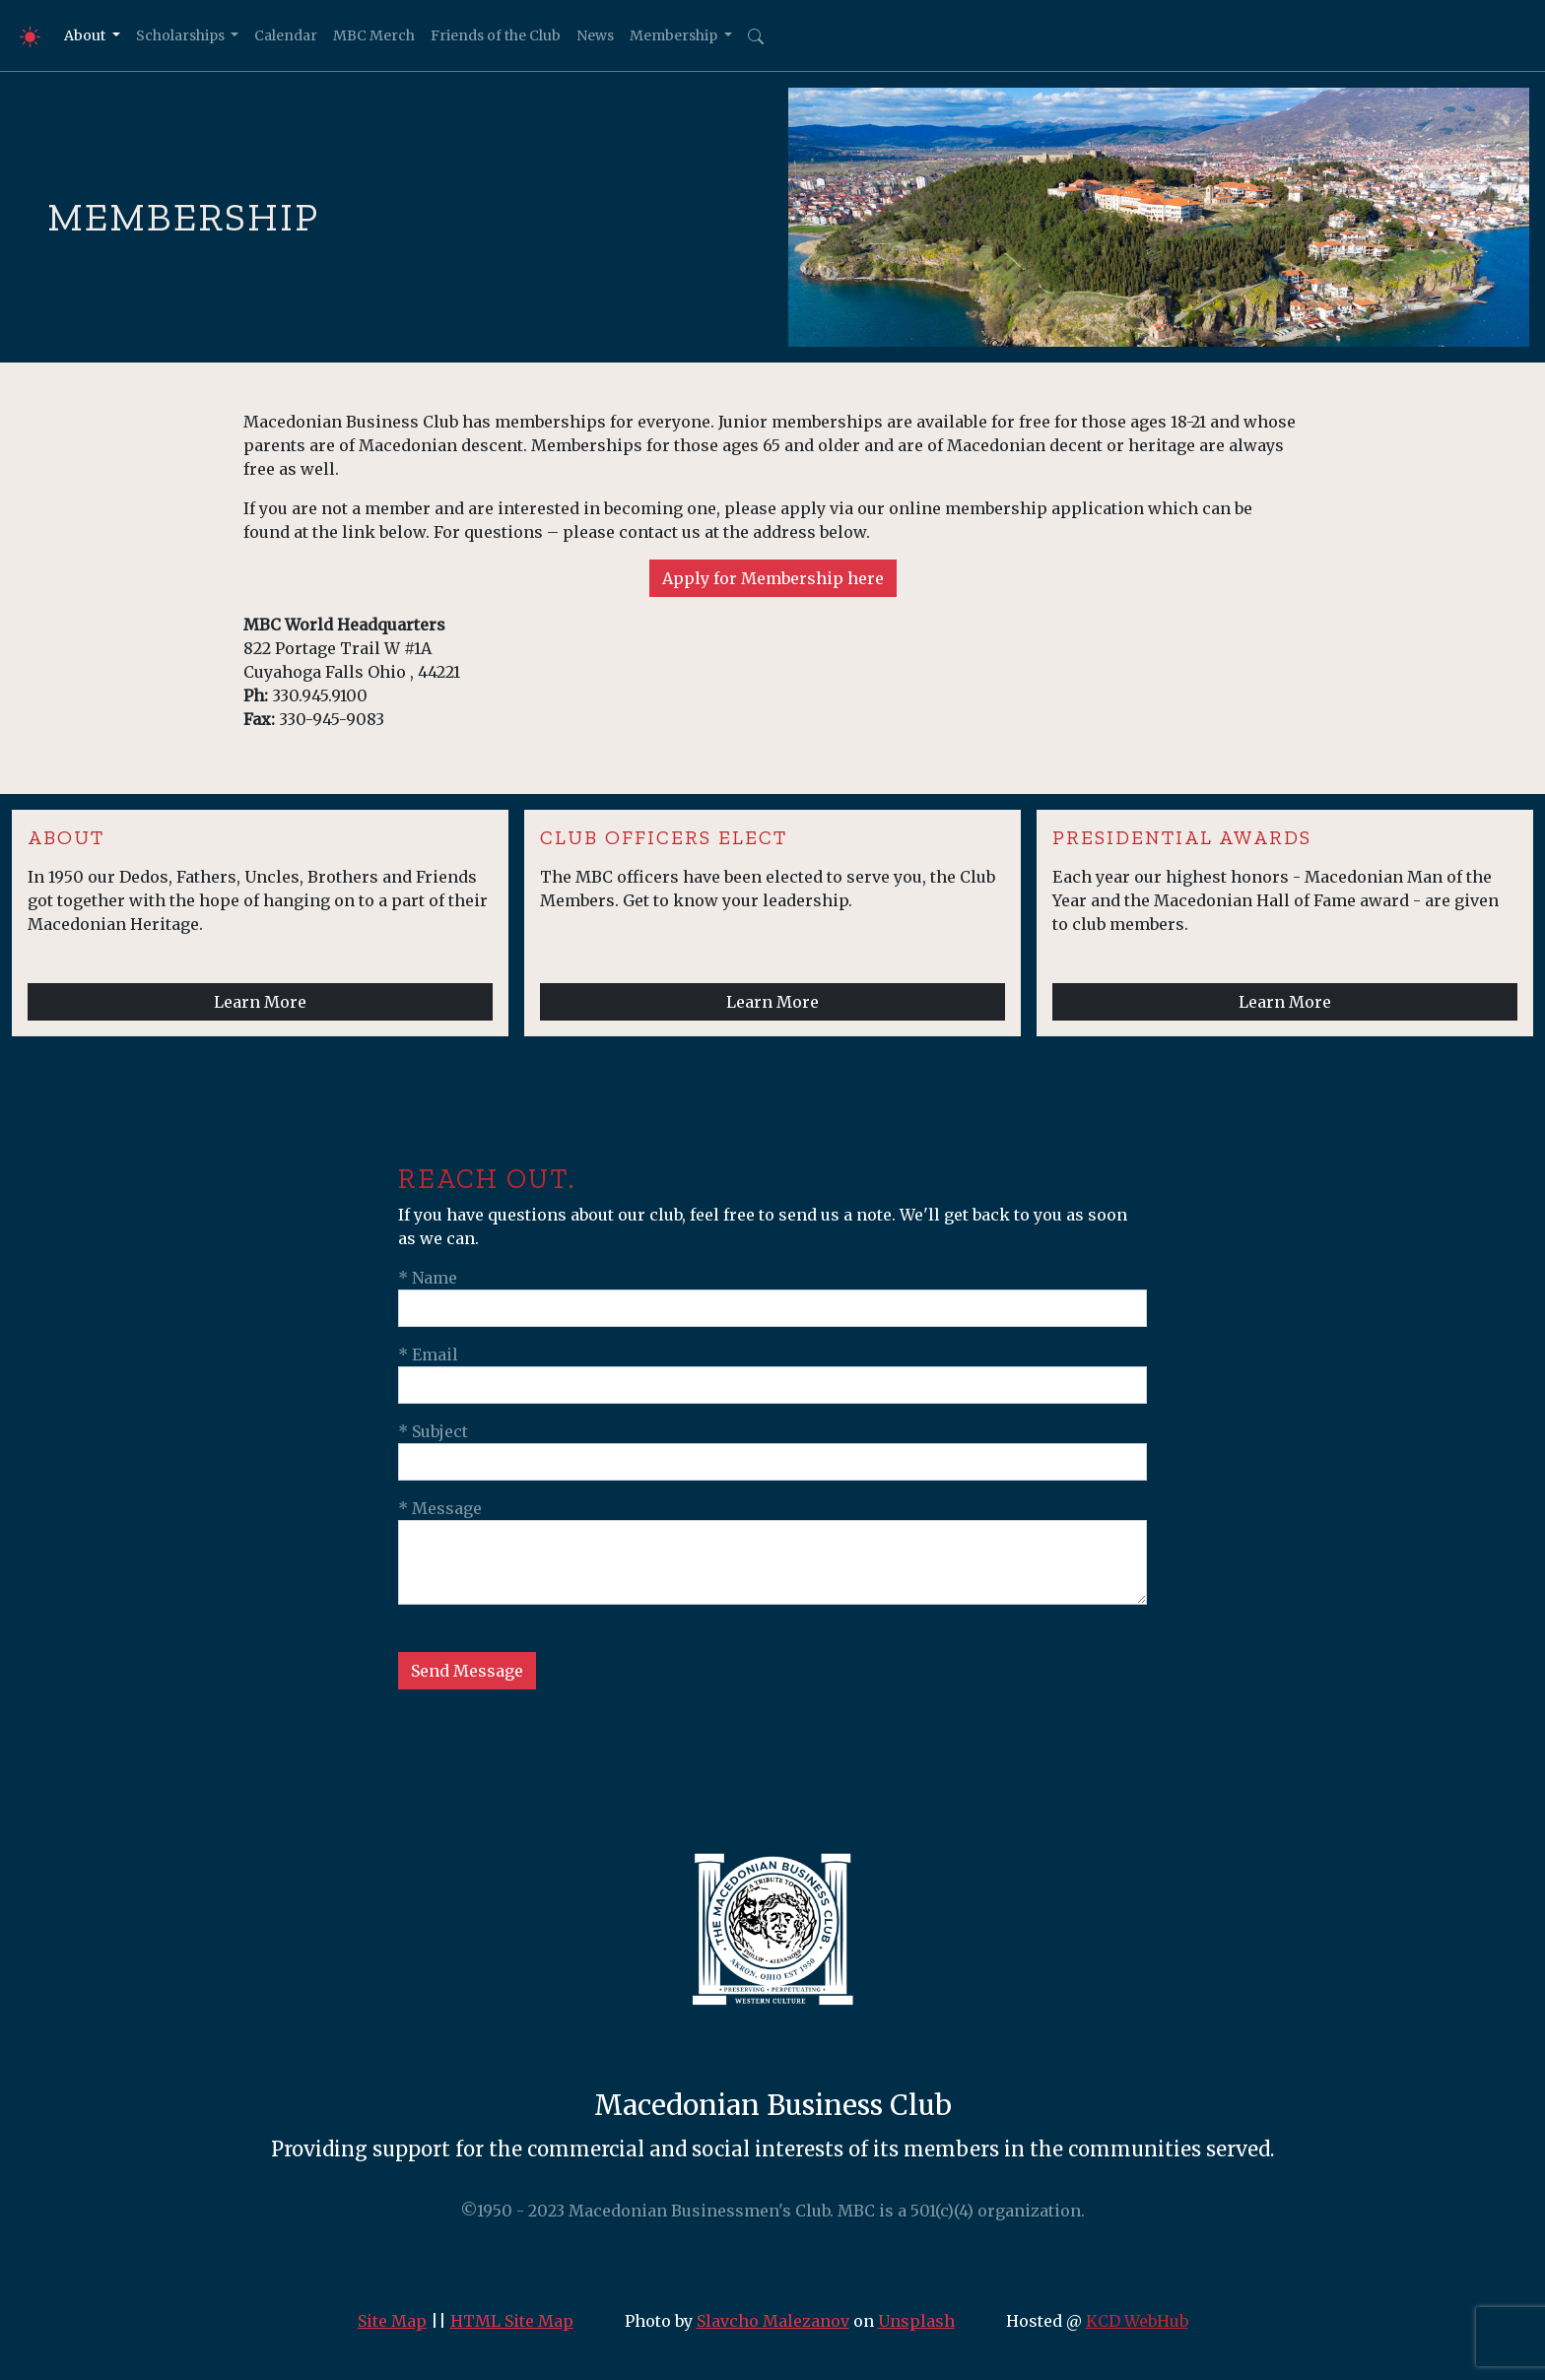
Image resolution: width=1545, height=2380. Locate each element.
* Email (428, 1354)
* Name (427, 1278)
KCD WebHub (1137, 2321)
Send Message (467, 1671)
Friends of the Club (496, 35)
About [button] (86, 35)
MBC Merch (374, 35)
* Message (440, 1508)
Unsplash (916, 2321)
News (595, 35)
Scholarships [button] (182, 35)
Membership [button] (675, 35)
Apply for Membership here (773, 578)
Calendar (285, 35)
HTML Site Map (511, 2321)
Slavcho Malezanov (773, 2321)
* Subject (433, 1431)
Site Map (392, 2321)
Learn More (260, 1002)
